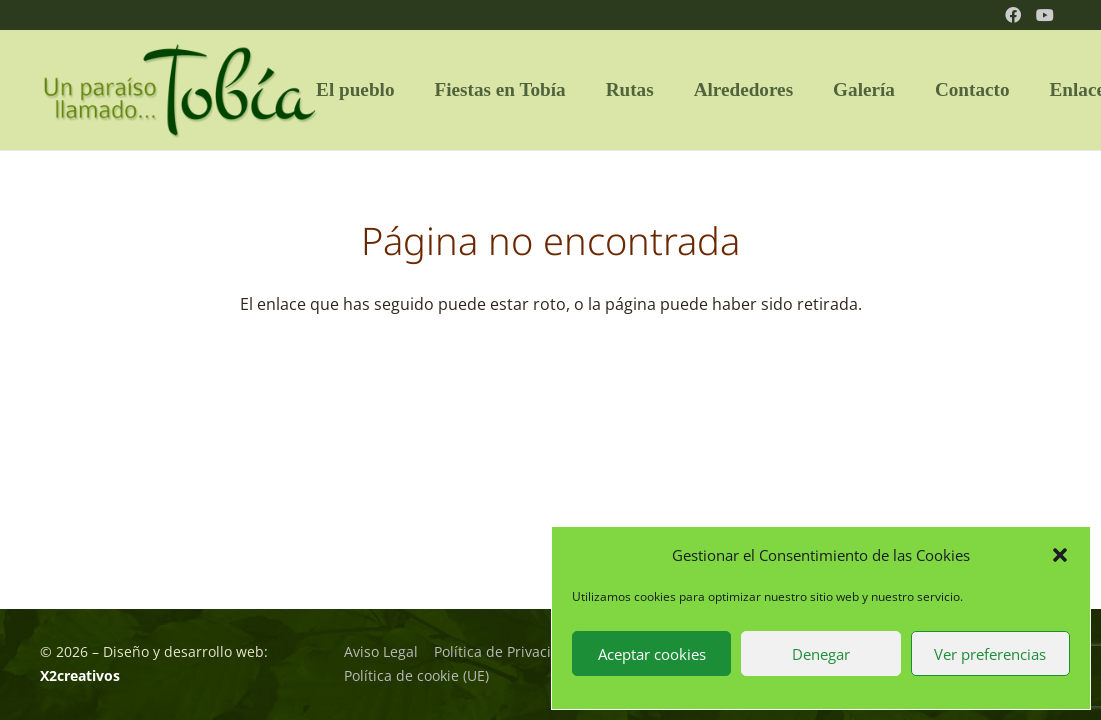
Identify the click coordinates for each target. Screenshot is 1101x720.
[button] (1060, 555)
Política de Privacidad (505, 651)
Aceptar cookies (652, 654)
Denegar (821, 654)
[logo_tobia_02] (180, 90)
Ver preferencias (990, 654)
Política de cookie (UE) (416, 675)
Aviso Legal (381, 651)
